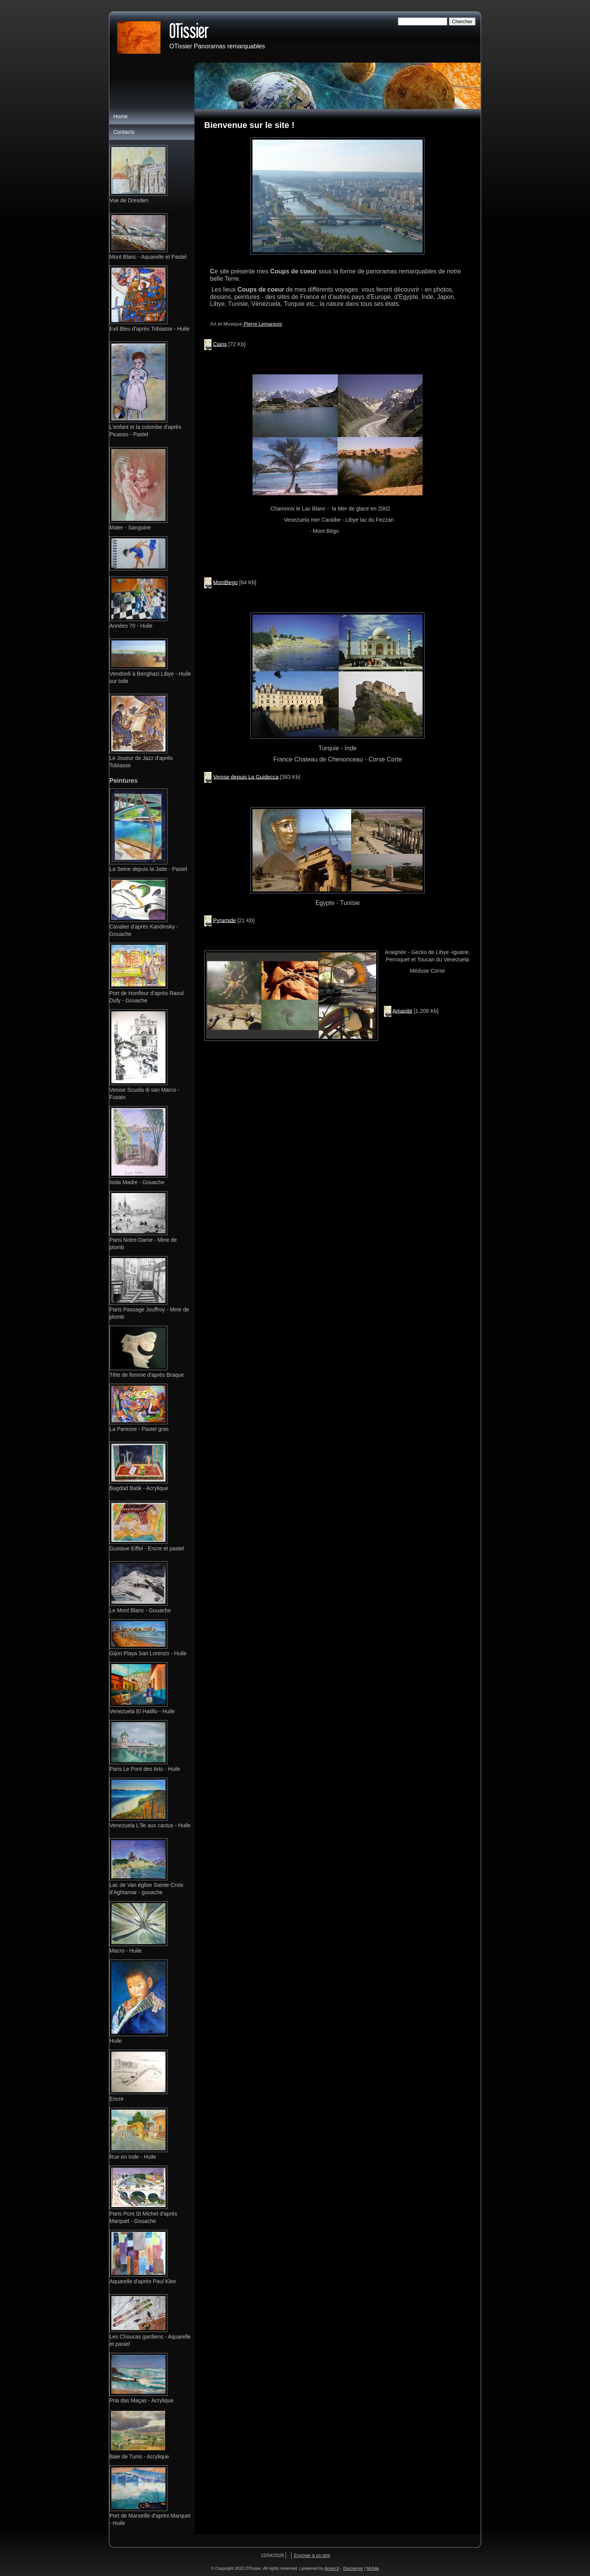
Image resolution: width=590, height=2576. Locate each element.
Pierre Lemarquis (262, 324)
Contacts (124, 132)
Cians (220, 344)
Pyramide (224, 920)
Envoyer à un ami (312, 2555)
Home (120, 116)
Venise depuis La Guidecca (246, 776)
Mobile (373, 2568)
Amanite (402, 1010)
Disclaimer (353, 2568)
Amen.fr (331, 2568)
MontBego (225, 582)
